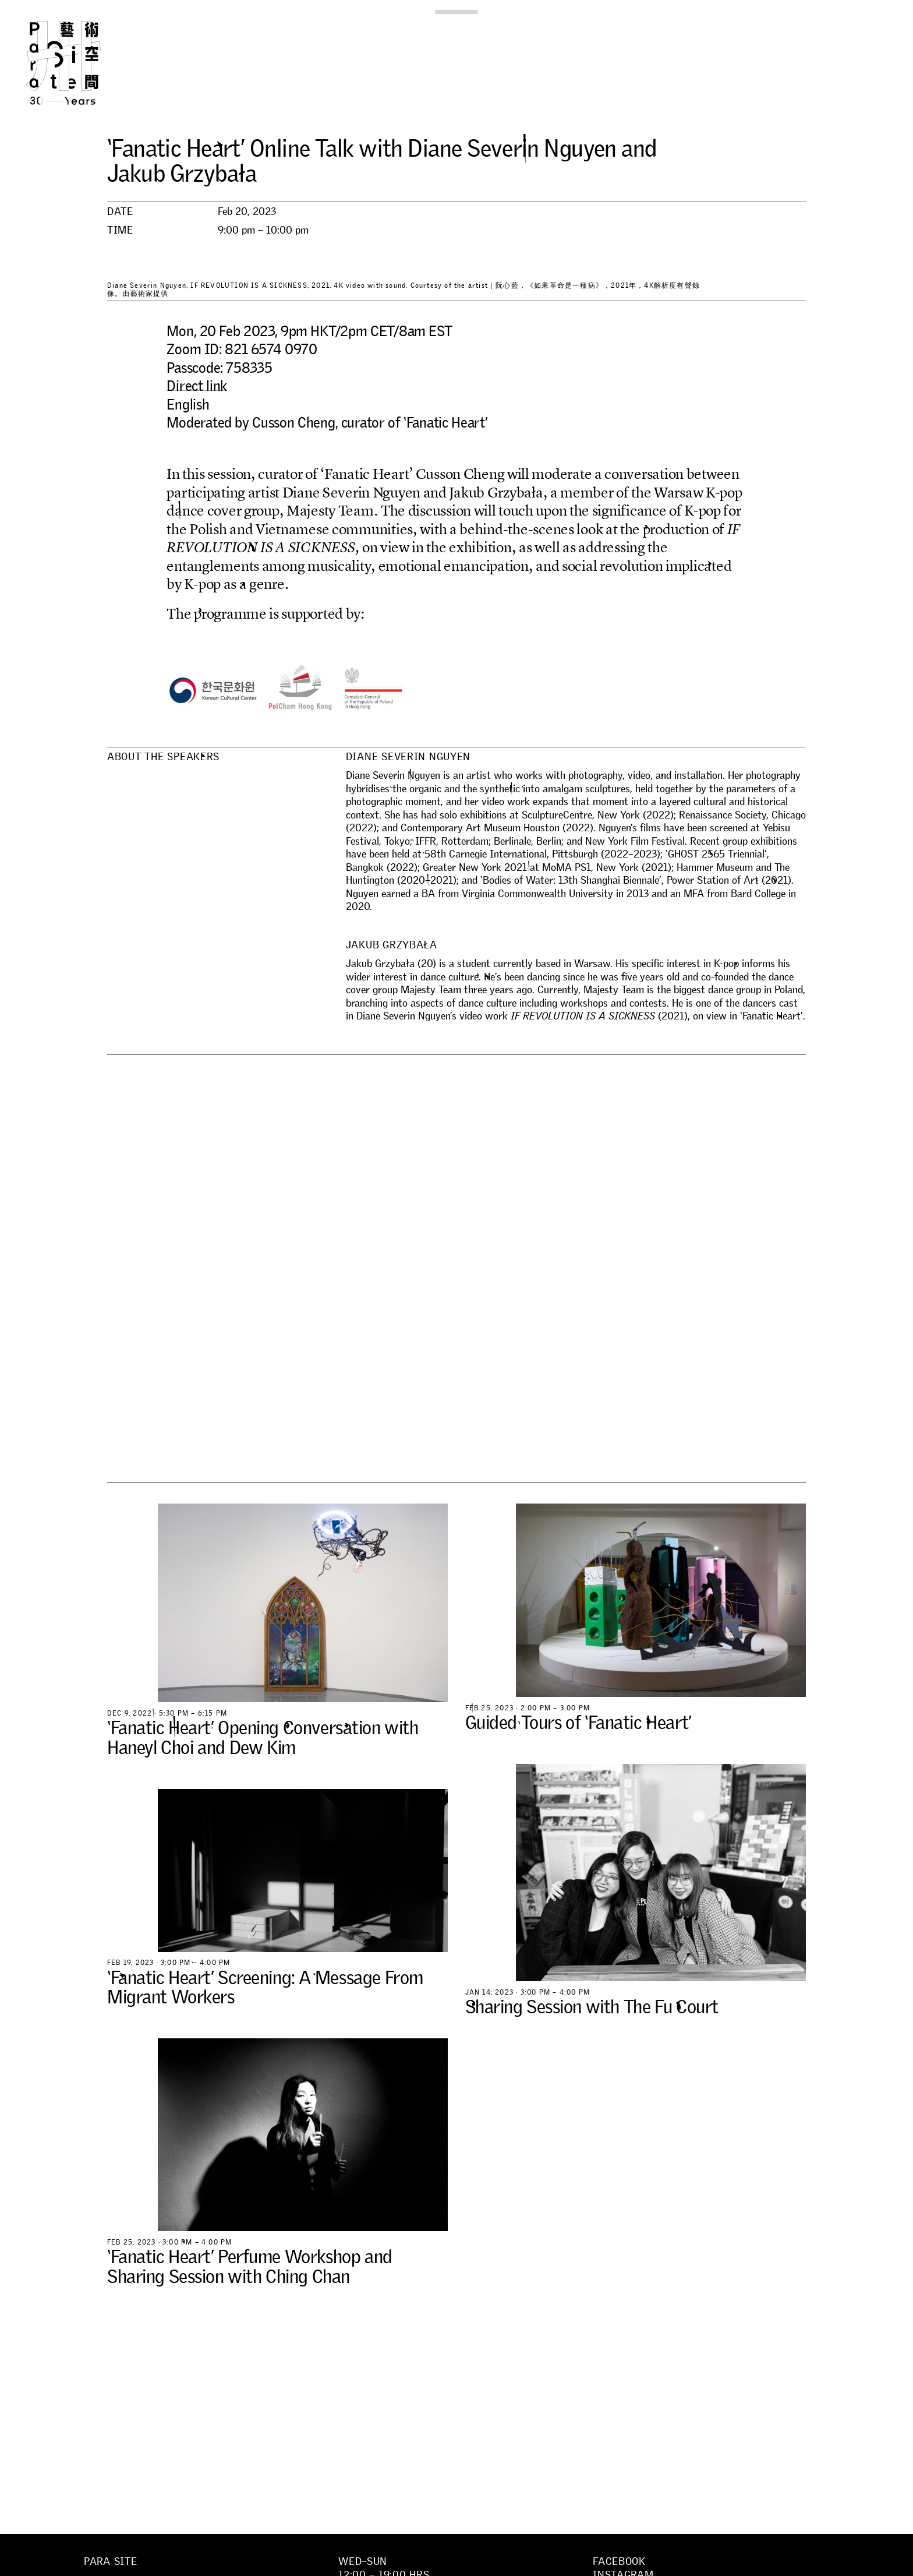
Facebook (619, 2561)
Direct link (197, 385)
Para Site (82, 63)
